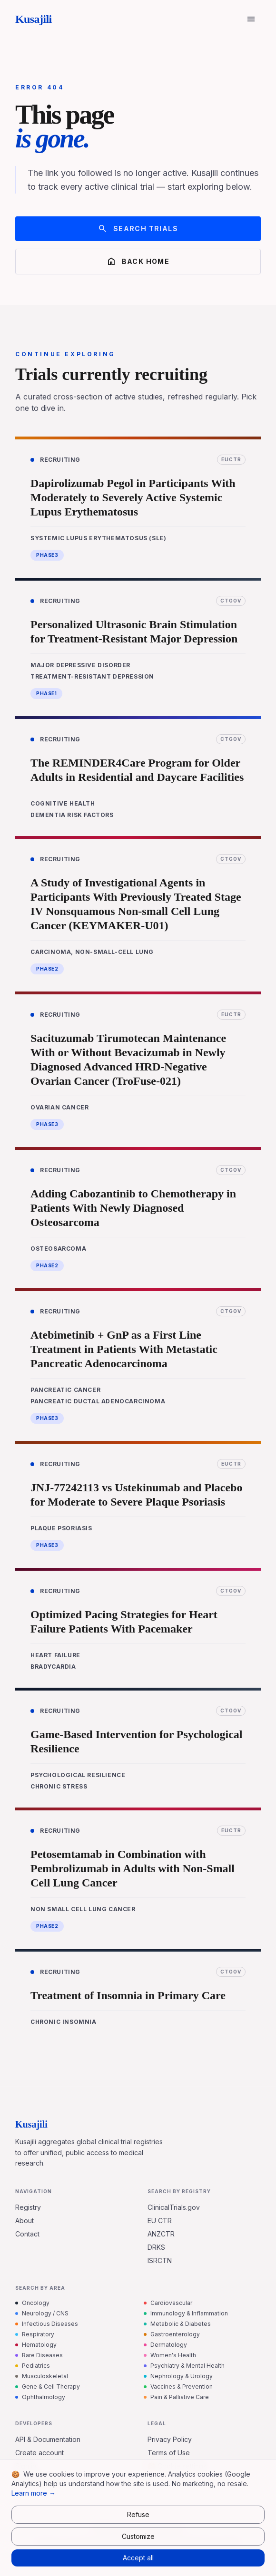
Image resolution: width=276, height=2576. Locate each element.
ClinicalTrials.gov (174, 2207)
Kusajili (33, 19)
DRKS (156, 2247)
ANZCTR (161, 2234)
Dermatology (165, 2344)
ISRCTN (160, 2260)
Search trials (138, 228)
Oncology (32, 2302)
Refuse (138, 2514)
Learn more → (33, 2493)
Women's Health (170, 2355)
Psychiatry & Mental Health (184, 2365)
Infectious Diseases (46, 2323)
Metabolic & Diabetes (177, 2323)
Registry (28, 2207)
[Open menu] (251, 19)
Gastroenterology (172, 2334)
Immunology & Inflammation (186, 2313)
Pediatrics (32, 2365)
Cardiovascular (168, 2302)
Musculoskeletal (41, 2376)
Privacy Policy (170, 2439)
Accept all (138, 2558)
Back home (138, 261)
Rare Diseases (39, 2355)
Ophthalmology (40, 2397)
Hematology (36, 2344)
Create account (39, 2453)
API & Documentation (47, 2439)
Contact (27, 2234)
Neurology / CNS (42, 2313)
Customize (138, 2536)
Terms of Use (169, 2453)
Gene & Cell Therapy (47, 2386)
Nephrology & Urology (178, 2376)
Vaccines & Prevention (178, 2386)
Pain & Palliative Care (176, 2397)
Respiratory (34, 2334)
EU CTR (160, 2220)
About (24, 2220)
